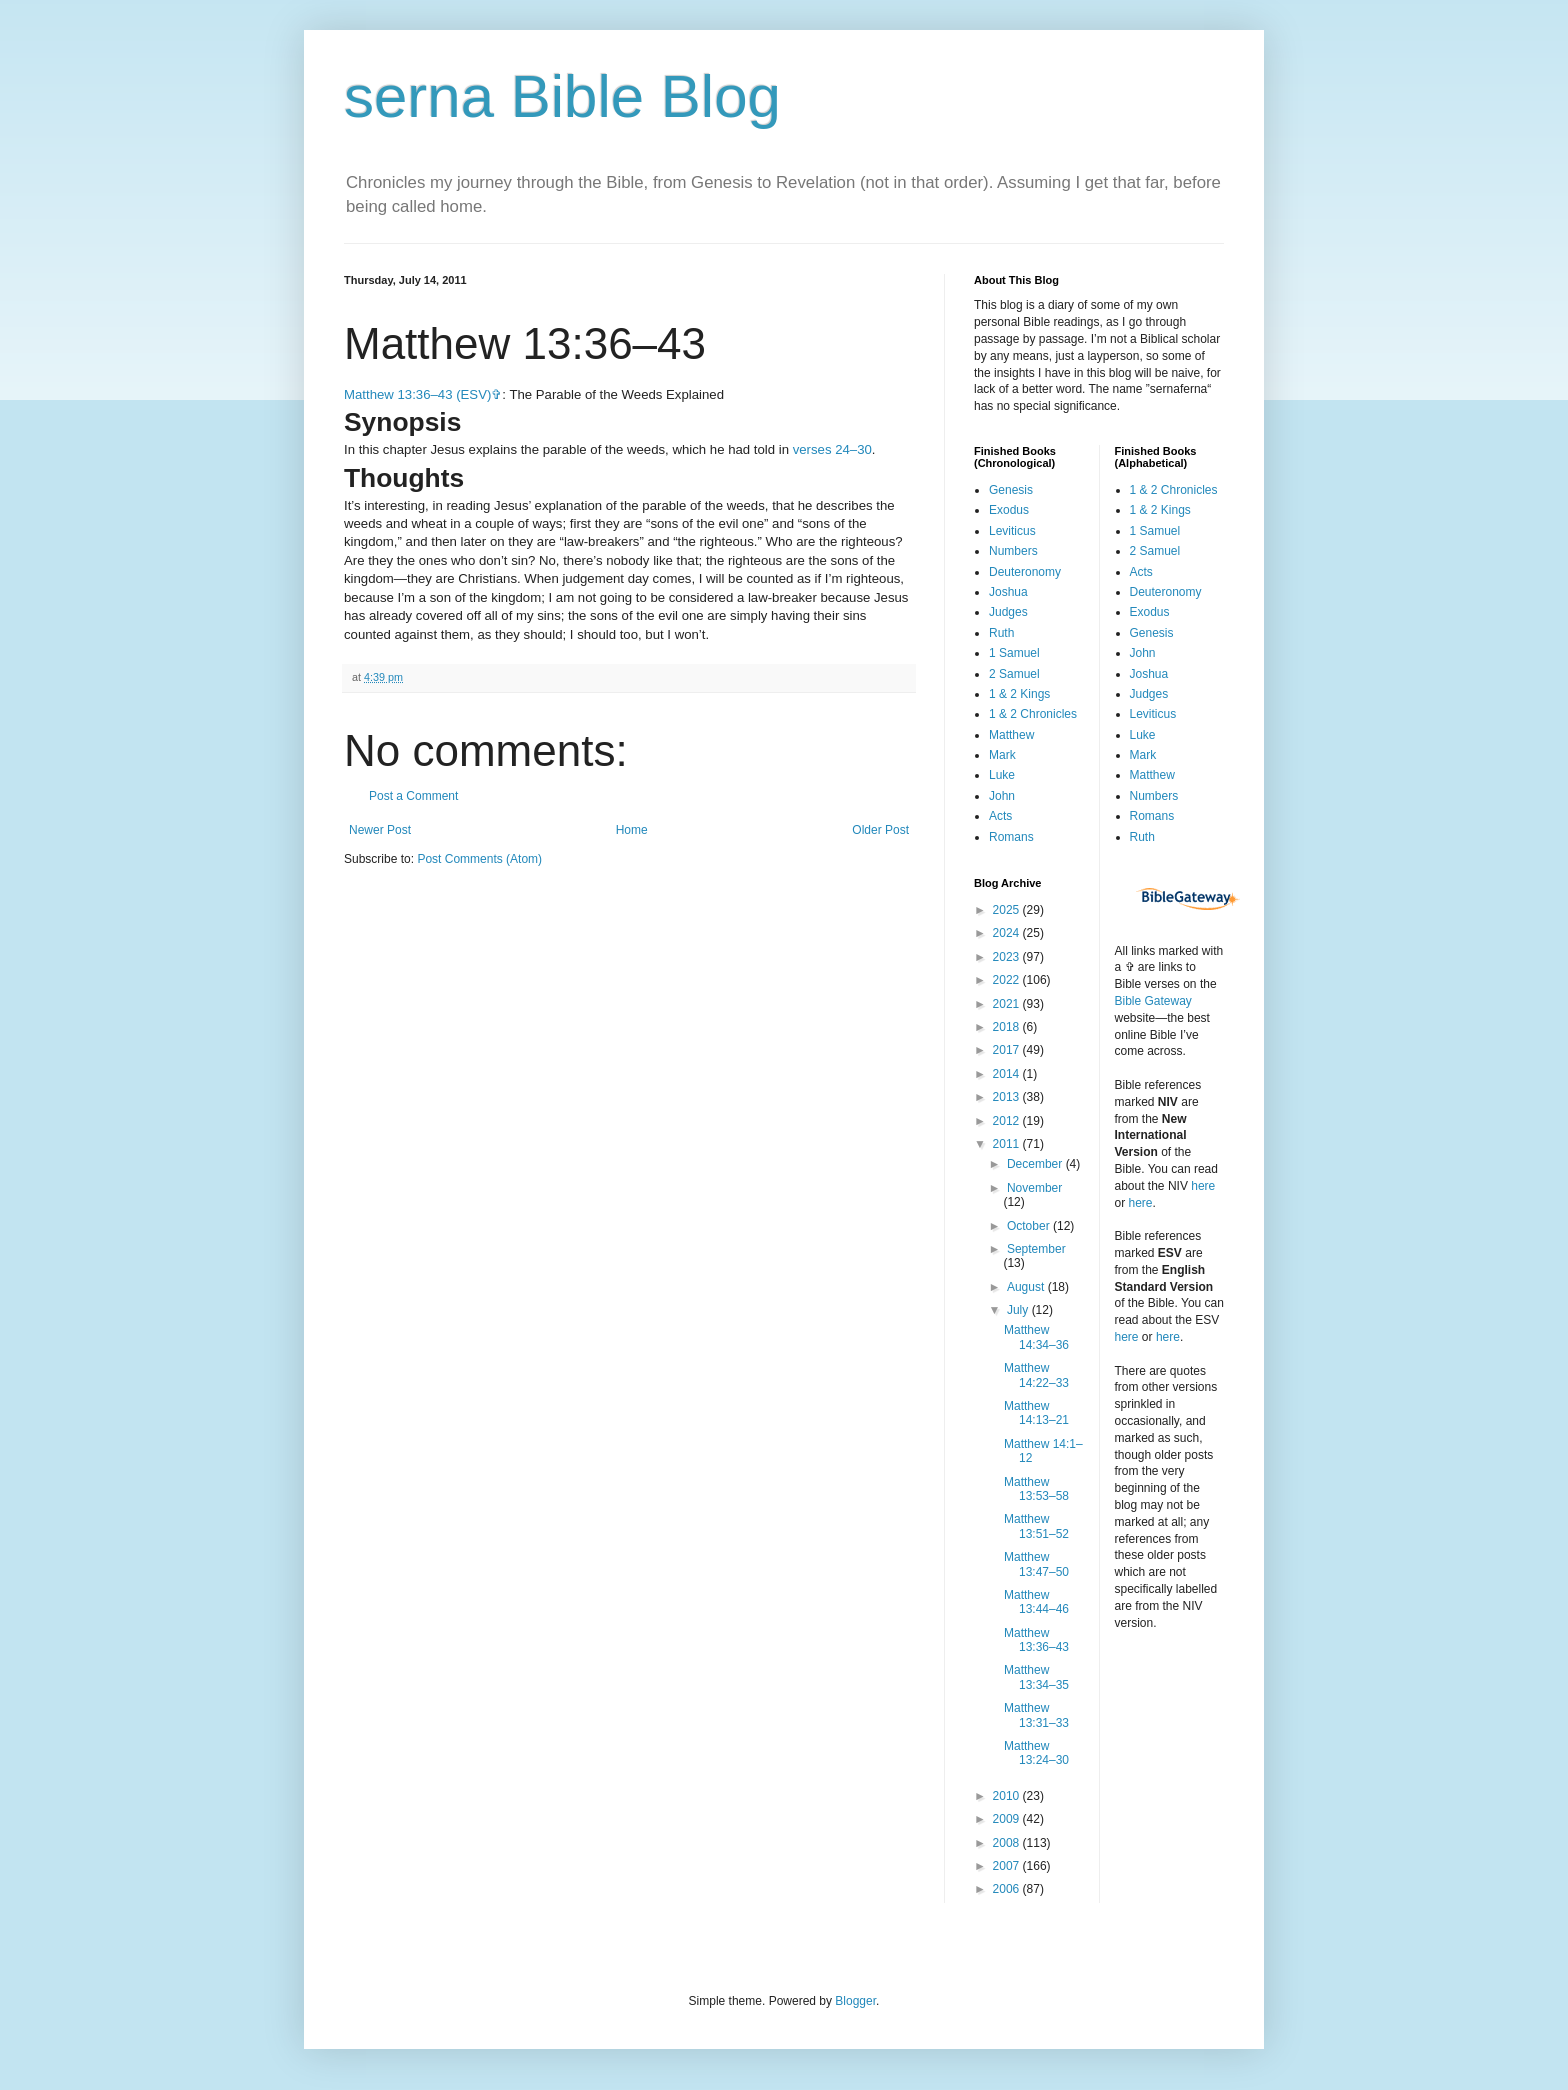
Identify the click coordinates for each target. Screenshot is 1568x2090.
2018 (1008, 1027)
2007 (1008, 1866)
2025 (1008, 910)
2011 (1008, 1144)
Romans (1011, 837)
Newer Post (380, 830)
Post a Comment (413, 796)
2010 (1008, 1796)
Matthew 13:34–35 (1036, 1677)
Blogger (855, 2001)
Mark (1002, 755)
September (1036, 1249)
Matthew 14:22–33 (1036, 1375)
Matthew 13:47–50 (1036, 1564)
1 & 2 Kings (1019, 694)
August (1027, 1287)
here (1203, 1186)
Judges (1008, 612)
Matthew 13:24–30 (1036, 1753)
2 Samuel (1014, 674)
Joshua (1008, 592)
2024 (1008, 933)
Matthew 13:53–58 (1036, 1489)
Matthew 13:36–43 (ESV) (417, 394)
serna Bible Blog (562, 96)
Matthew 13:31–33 (1036, 1715)
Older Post (880, 830)
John (1002, 796)
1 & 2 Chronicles (1033, 714)
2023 (1008, 957)
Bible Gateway (1153, 1001)
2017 (1008, 1050)
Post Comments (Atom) (479, 859)
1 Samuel (1014, 653)
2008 (1008, 1843)
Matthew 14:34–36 (1036, 1337)
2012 (1008, 1121)
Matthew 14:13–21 (1036, 1413)
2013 (1008, 1097)
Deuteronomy (1025, 572)
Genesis (1011, 490)
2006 (1008, 1889)
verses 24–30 (832, 449)
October (1030, 1226)
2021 (1008, 1004)
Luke (1002, 775)
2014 (1008, 1074)
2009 (1008, 1819)
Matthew (1011, 735)
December (1036, 1164)
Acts (1000, 816)
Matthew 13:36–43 (1036, 1640)
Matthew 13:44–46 (1036, 1602)
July (1019, 1310)
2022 (1008, 980)
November (1034, 1188)
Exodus (1009, 510)
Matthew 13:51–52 (1036, 1526)
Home (632, 830)
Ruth (1001, 633)
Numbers (1013, 551)
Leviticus (1012, 531)
